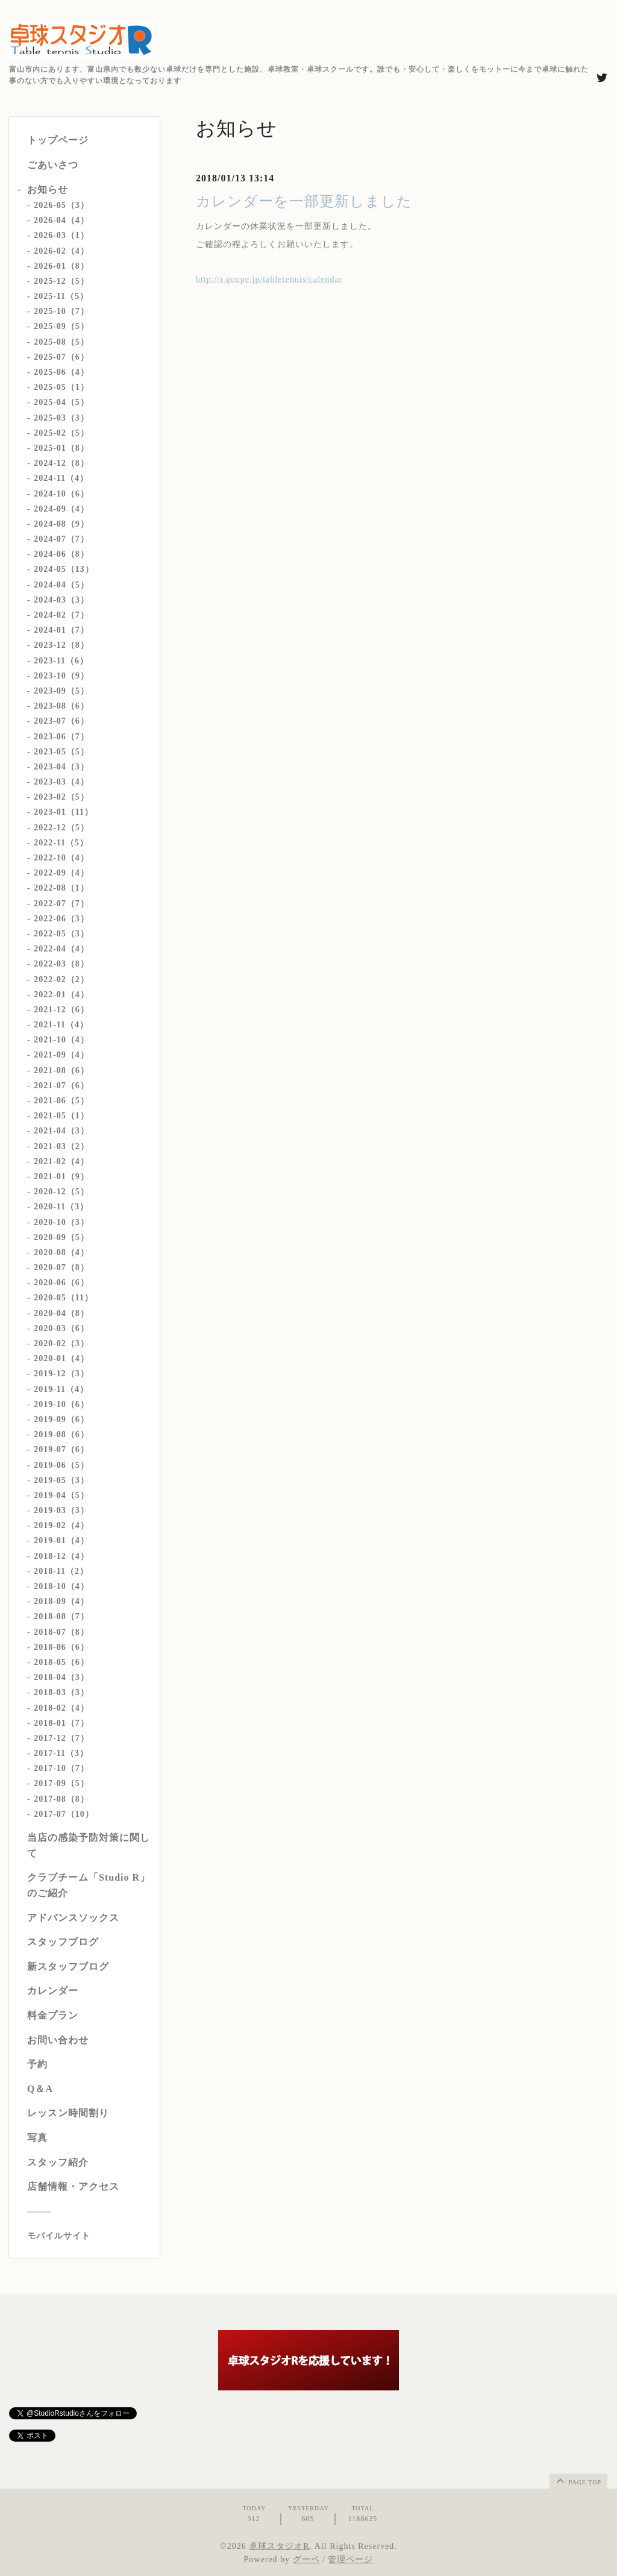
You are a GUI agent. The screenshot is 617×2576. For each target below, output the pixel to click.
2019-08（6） (61, 1434)
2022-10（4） (61, 857)
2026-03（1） (61, 235)
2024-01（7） (61, 630)
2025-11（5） (61, 296)
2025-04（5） (61, 402)
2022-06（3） (61, 918)
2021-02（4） (61, 1161)
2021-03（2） (61, 1146)
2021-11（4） (61, 1024)
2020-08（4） (61, 1252)
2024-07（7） (61, 539)
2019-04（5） (61, 1495)
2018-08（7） (61, 1616)
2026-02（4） (61, 250)
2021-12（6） (61, 1009)
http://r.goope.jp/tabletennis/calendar (269, 279)
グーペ (306, 2559)
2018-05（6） (61, 1662)
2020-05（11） (63, 1297)
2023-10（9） (61, 675)
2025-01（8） (61, 448)
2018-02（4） (61, 1708)
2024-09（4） (61, 508)
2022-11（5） (61, 842)
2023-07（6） (61, 720)
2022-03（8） (61, 963)
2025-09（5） (61, 326)
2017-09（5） (61, 1783)
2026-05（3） (61, 205)
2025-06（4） (61, 372)
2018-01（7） (61, 1723)
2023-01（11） (63, 811)
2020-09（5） (61, 1237)
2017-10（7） (61, 1768)
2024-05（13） (64, 569)
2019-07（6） (61, 1449)
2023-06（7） (61, 736)
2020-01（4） (61, 1358)
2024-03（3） (61, 599)
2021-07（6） (61, 1085)
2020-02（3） (61, 1343)
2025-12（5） (61, 281)
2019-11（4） (61, 1389)
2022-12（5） (61, 827)
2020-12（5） (61, 1191)
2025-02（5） (61, 432)
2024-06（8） (61, 554)
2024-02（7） (61, 614)
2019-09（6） (61, 1419)
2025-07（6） (61, 357)
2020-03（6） (61, 1328)
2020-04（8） (61, 1313)
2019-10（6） (61, 1404)
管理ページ (350, 2559)
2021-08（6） (61, 1070)
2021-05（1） (61, 1115)
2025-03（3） (61, 417)
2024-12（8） (61, 463)
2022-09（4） (61, 872)
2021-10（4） (61, 1039)
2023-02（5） (61, 796)
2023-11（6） (61, 660)
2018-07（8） (61, 1632)
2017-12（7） (61, 1738)
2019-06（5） (61, 1465)
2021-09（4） (61, 1054)
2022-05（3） (61, 933)
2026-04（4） (61, 220)
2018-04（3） (61, 1677)
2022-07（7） (61, 903)
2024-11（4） (61, 478)
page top (577, 2480)
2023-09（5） (61, 690)
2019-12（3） (61, 1373)
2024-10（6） (61, 493)
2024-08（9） (61, 523)
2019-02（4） (61, 1525)
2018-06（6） (61, 1647)
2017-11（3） (61, 1753)
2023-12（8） (61, 645)
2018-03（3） (61, 1692)
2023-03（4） (61, 781)
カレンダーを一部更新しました (304, 201)
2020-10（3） (61, 1222)
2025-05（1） (61, 387)
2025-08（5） (61, 341)
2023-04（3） (61, 766)
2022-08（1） (61, 887)
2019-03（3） (61, 1510)
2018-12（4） (61, 1556)
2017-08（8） (61, 1799)
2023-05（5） (61, 751)
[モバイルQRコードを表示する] (89, 2236)
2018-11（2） (61, 1571)
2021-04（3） (61, 1130)
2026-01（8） (61, 266)
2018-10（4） (61, 1586)
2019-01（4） (61, 1540)
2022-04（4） (61, 948)
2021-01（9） (61, 1176)
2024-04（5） (61, 584)
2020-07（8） (61, 1267)
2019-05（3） (61, 1480)
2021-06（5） (61, 1100)
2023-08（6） (61, 705)
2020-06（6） (61, 1282)
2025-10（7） (61, 311)
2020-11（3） (61, 1206)
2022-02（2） (61, 979)
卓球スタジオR (279, 2546)
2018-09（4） (61, 1601)
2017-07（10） (64, 1814)
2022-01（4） (61, 994)
